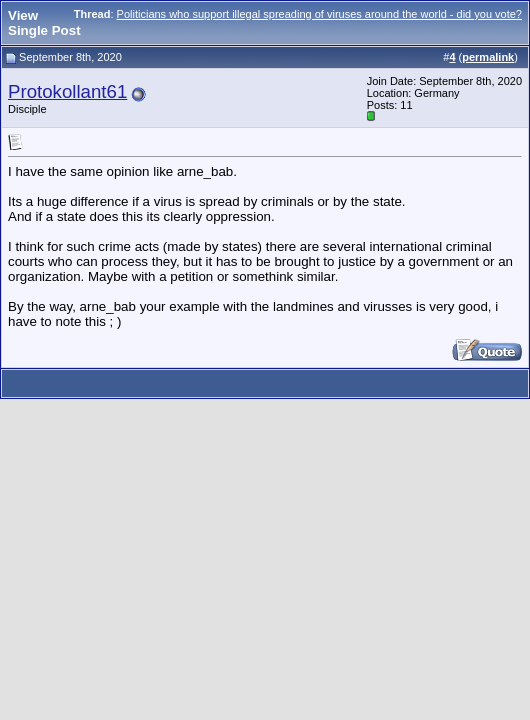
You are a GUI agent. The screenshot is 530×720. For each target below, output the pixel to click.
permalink (488, 57)
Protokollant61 (67, 91)
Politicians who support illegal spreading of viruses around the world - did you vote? (319, 14)
